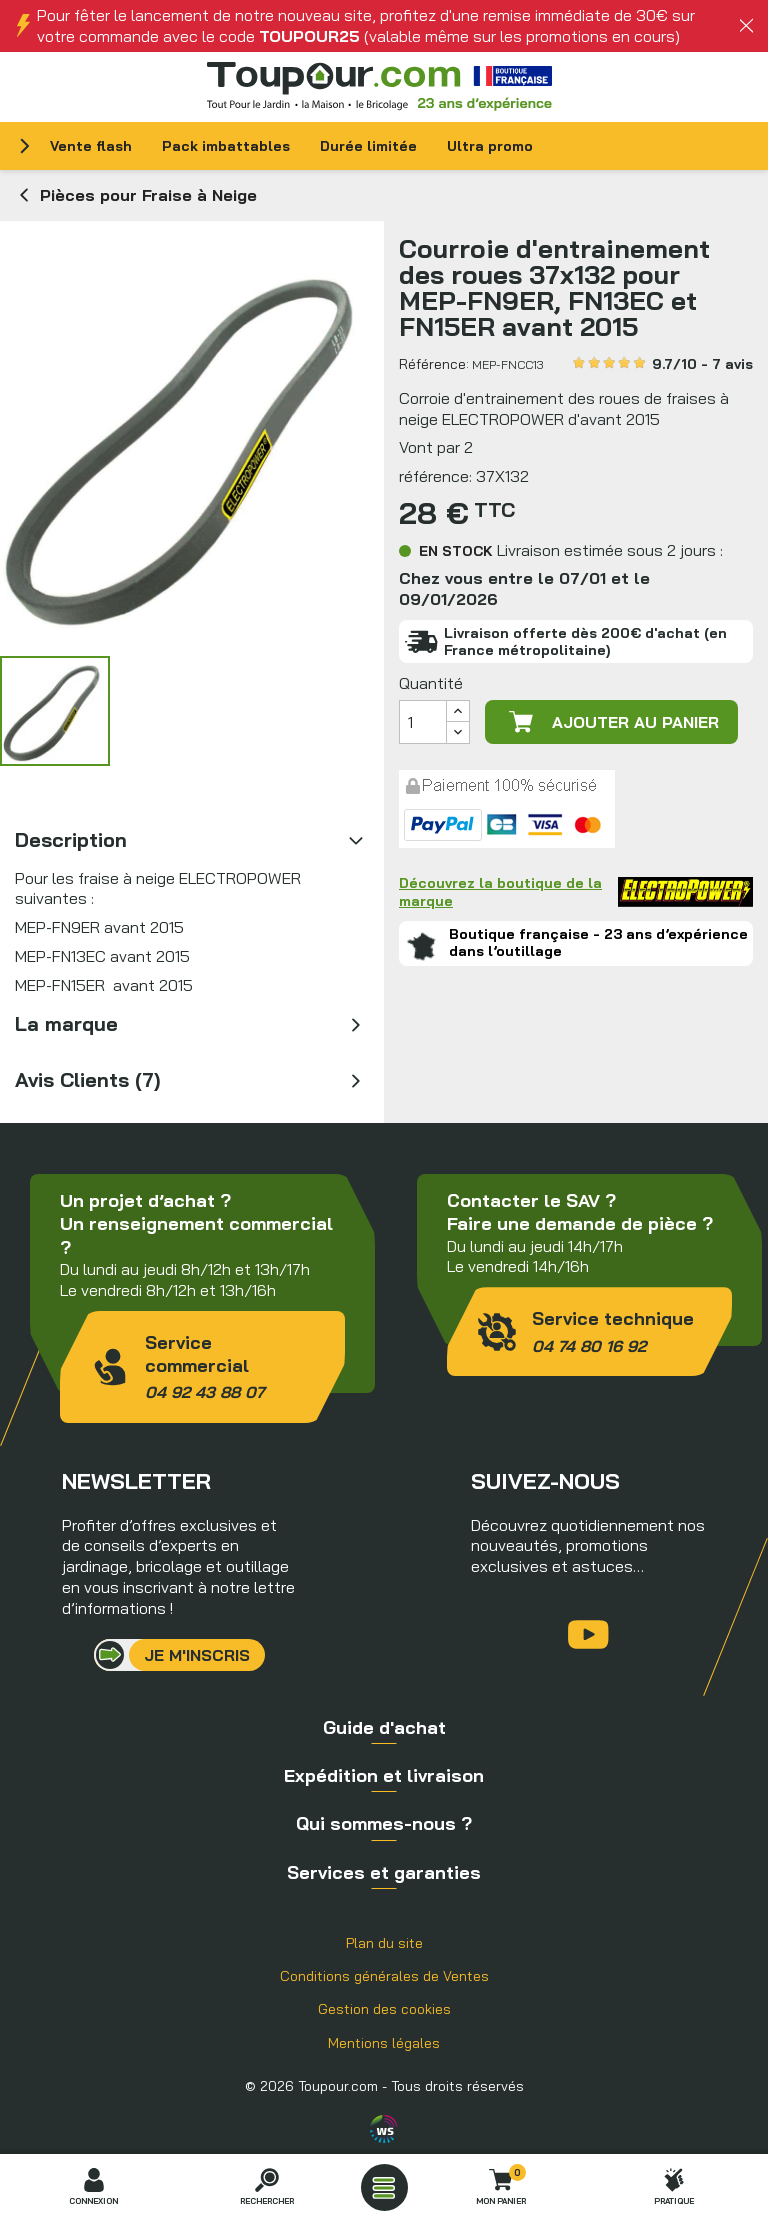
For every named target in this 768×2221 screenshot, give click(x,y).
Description (71, 839)
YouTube (588, 1634)
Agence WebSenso (384, 2129)
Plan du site (384, 1943)
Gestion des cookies (384, 2009)
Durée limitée (368, 146)
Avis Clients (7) (87, 1079)
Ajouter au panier (612, 722)
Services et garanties (384, 1872)
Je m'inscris (197, 1655)
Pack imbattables (226, 146)
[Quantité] (423, 722)
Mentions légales (384, 2043)
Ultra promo (490, 146)
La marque (66, 1023)
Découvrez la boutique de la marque (576, 892)
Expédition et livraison (384, 1775)
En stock (456, 551)
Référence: (434, 364)
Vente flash (91, 146)
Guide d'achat (384, 1727)
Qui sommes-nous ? (384, 1823)
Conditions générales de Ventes (384, 1976)
